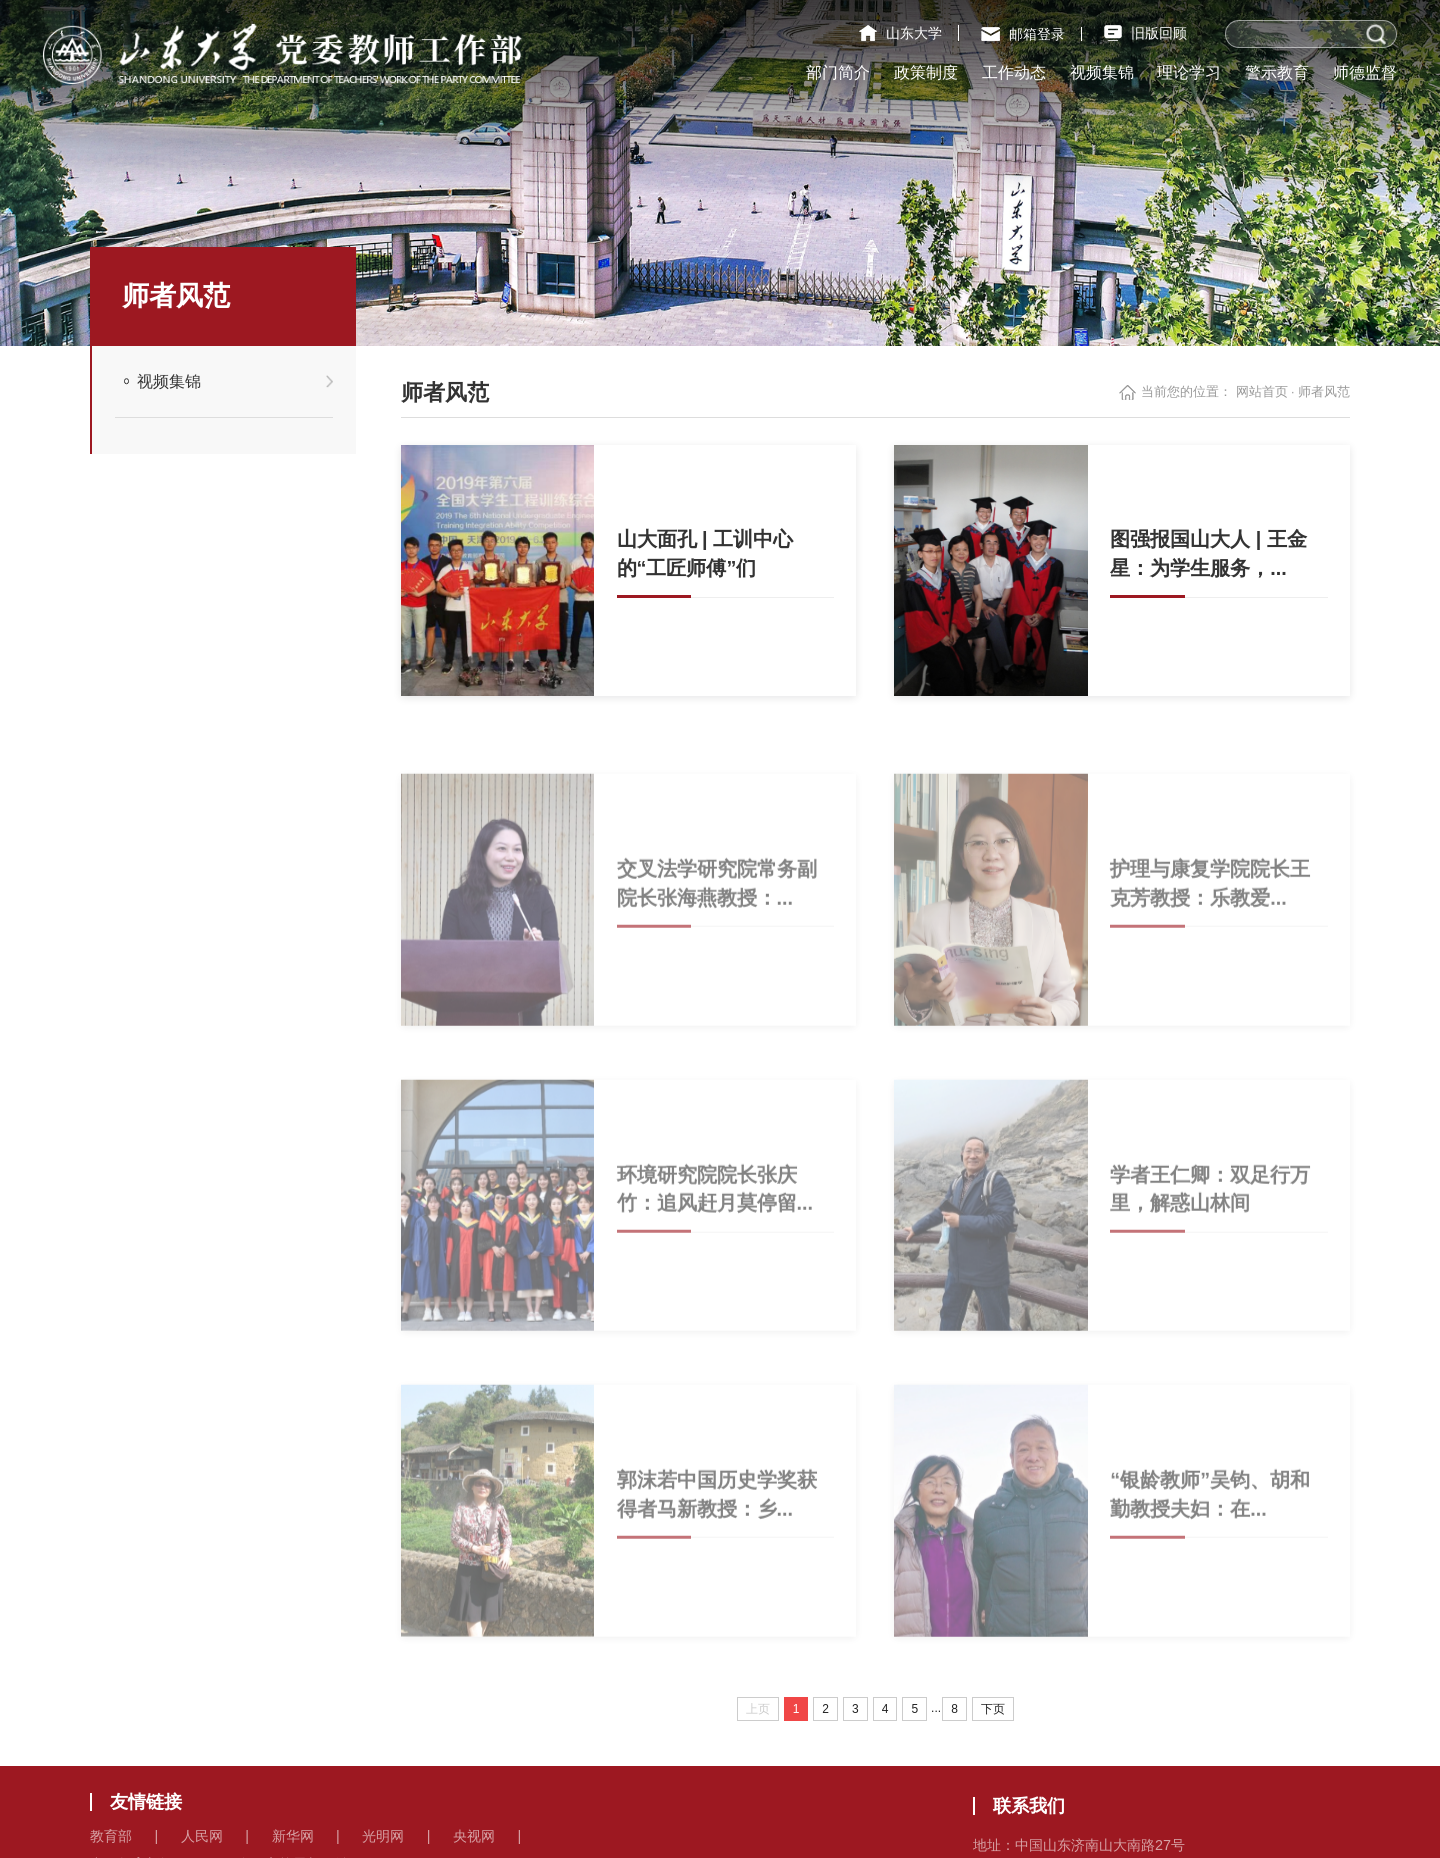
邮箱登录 (1023, 34)
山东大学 (900, 33)
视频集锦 (169, 381)
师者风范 (1324, 392)
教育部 (111, 1836)
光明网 (383, 1836)
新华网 (293, 1836)
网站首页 (1262, 392)
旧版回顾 (1145, 33)
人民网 (202, 1836)
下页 (993, 1709)
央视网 (474, 1836)
